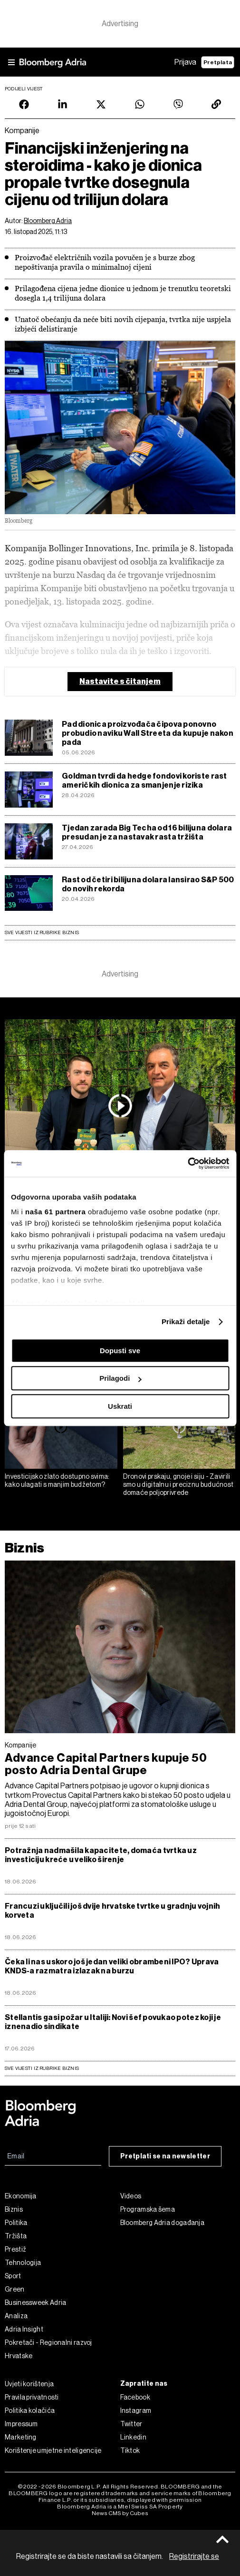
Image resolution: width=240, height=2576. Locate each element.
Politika (16, 2222)
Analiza (16, 2316)
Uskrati (120, 1406)
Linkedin (133, 2437)
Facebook (135, 2397)
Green (15, 2289)
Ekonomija (21, 2196)
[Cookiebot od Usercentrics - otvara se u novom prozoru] (187, 1163)
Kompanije (21, 1745)
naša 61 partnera (55, 1212)
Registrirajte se (194, 2556)
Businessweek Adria (35, 2302)
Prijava (185, 62)
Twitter (131, 2424)
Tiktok (130, 2450)
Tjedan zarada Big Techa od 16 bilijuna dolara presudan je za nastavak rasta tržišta (147, 832)
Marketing (21, 2437)
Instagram (136, 2410)
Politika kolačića (30, 2410)
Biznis (24, 1548)
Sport (13, 2276)
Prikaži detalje (186, 1321)
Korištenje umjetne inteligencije (53, 2450)
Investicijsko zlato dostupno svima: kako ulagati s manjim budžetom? (57, 1480)
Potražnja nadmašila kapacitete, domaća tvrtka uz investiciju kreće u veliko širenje (101, 1855)
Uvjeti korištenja (29, 2384)
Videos (131, 2196)
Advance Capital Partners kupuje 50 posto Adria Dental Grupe (106, 1764)
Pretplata (217, 62)
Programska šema (147, 2209)
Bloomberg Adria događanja (162, 2222)
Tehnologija (23, 2262)
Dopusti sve (120, 1351)
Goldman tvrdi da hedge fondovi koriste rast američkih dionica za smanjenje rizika (144, 780)
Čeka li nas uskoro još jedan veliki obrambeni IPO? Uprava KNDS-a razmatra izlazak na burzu (112, 1966)
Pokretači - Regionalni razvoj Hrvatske (48, 2349)
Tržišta (16, 2236)
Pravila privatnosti (32, 2397)
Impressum (21, 2424)
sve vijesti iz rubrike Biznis (42, 2068)
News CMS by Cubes (120, 2513)
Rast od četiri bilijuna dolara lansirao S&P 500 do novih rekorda (148, 884)
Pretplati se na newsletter (165, 2156)
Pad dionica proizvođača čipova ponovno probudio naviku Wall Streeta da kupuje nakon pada (147, 733)
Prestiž (15, 2249)
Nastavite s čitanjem (120, 681)
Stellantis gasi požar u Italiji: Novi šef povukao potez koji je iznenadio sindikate (113, 2022)
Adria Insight (24, 2329)
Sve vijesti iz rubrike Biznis (42, 932)
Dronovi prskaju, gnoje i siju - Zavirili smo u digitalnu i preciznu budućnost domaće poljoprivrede (178, 1484)
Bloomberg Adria (48, 220)
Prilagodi (120, 1378)
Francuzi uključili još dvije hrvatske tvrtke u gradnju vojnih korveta (112, 1911)
